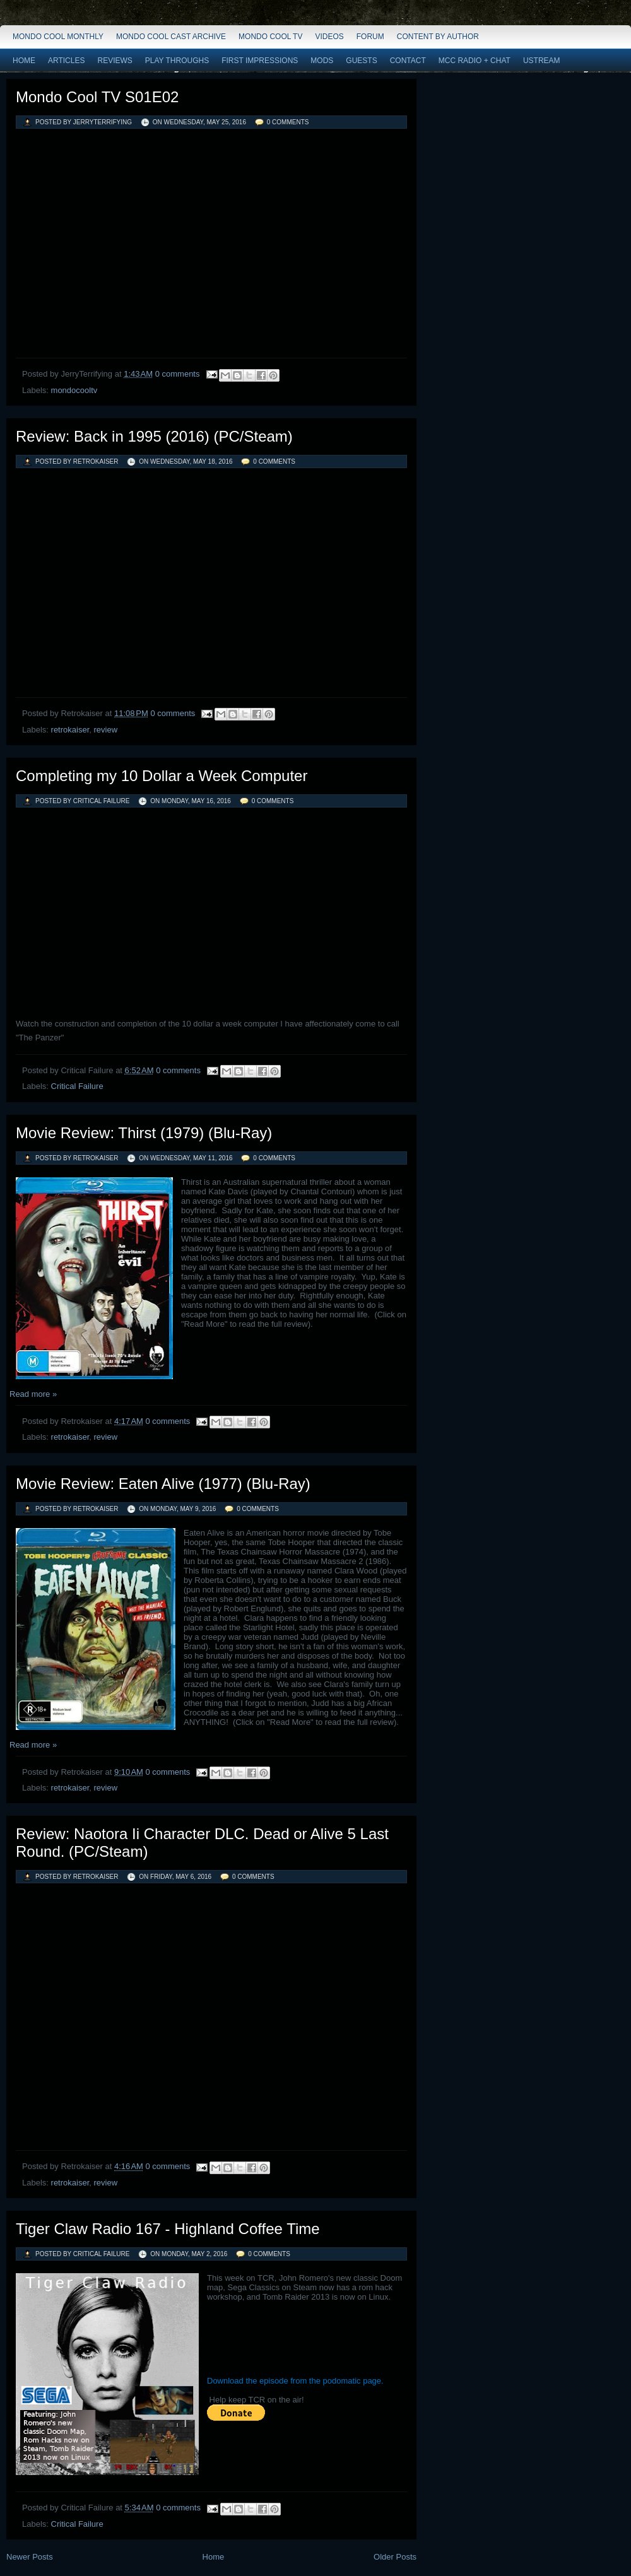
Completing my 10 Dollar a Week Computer (161, 775)
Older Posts (395, 2556)
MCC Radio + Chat (474, 60)
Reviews (114, 60)
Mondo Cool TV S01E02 (97, 96)
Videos (329, 36)
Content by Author (438, 36)
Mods (321, 60)
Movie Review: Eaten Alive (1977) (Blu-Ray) (163, 1483)
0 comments (288, 122)
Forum (370, 36)
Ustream (541, 60)
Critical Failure (77, 1086)
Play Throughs (177, 60)
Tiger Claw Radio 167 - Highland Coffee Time (168, 2228)
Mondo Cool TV (270, 36)
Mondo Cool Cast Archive (171, 36)
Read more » (33, 1394)
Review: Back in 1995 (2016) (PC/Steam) (154, 436)
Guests (361, 60)
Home (24, 60)
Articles (66, 60)
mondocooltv (74, 390)
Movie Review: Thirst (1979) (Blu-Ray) (144, 1132)
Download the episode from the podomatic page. (295, 2380)
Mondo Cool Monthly (58, 36)
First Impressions (259, 60)
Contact (408, 60)
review (105, 729)
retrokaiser (70, 729)
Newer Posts (29, 2556)
